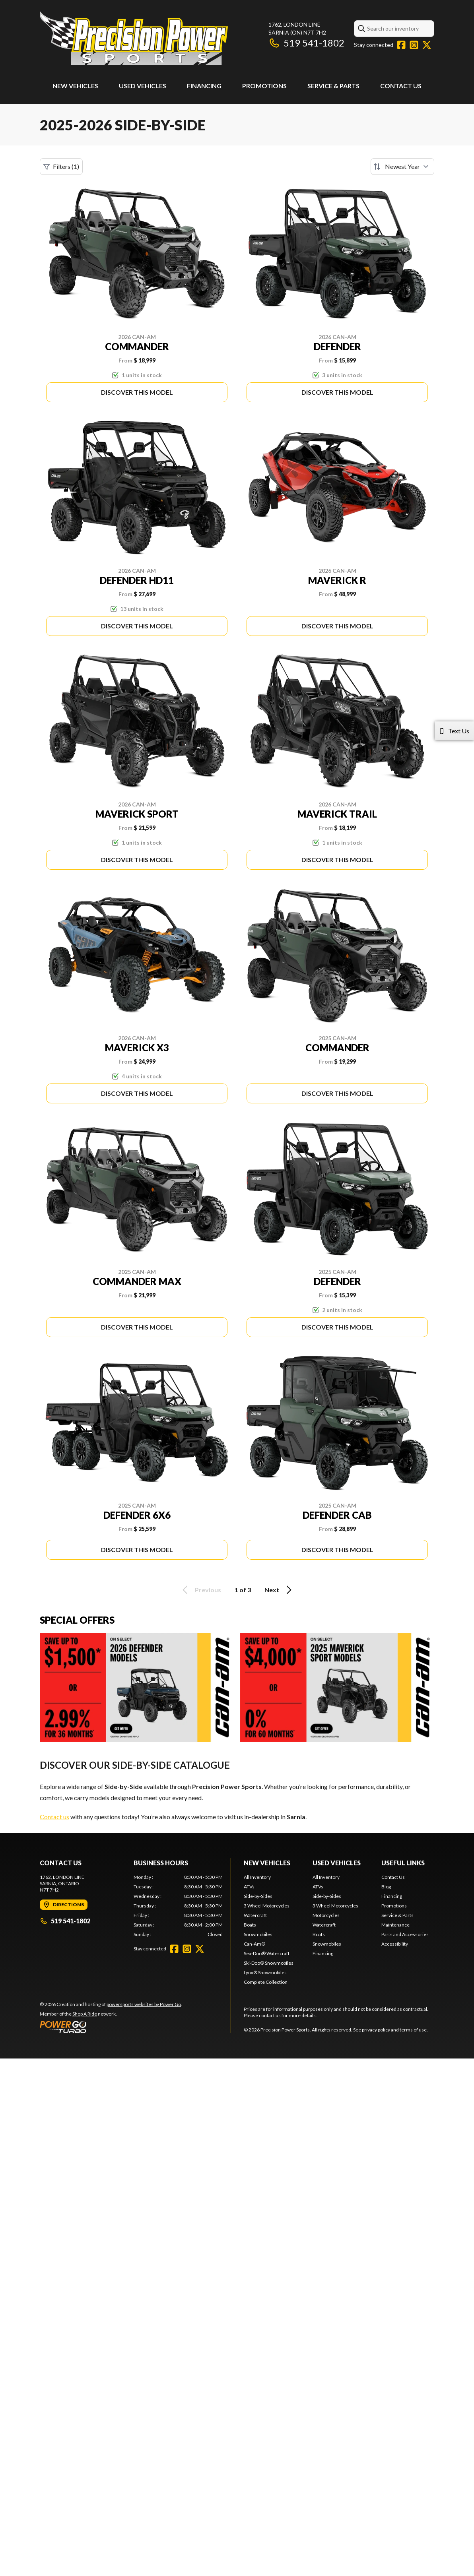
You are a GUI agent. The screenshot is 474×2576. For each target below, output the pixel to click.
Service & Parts (333, 85)
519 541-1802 (306, 42)
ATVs (249, 1887)
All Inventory (257, 1877)
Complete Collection (266, 1982)
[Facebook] (401, 45)
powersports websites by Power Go (144, 2004)
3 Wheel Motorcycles (266, 1906)
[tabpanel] (178, 1906)
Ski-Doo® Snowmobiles (268, 1963)
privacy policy (376, 2030)
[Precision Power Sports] (134, 38)
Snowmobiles (258, 1934)
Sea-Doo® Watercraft (266, 1953)
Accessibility (394, 1944)
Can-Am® (254, 1944)
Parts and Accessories (405, 1934)
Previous (200, 1590)
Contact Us (401, 85)
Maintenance (395, 1925)
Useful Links (403, 1863)
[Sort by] (402, 166)
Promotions (264, 85)
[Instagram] (414, 45)
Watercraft (255, 1915)
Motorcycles (326, 1915)
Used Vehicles (142, 85)
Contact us (54, 1816)
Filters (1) (61, 166)
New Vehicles (75, 85)
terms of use (413, 2030)
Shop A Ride (84, 2014)
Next (279, 1590)
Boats (250, 1925)
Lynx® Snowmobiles (265, 1972)
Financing (204, 85)
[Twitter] (426, 45)
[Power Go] (111, 2026)
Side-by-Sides (258, 1896)
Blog (386, 1887)
